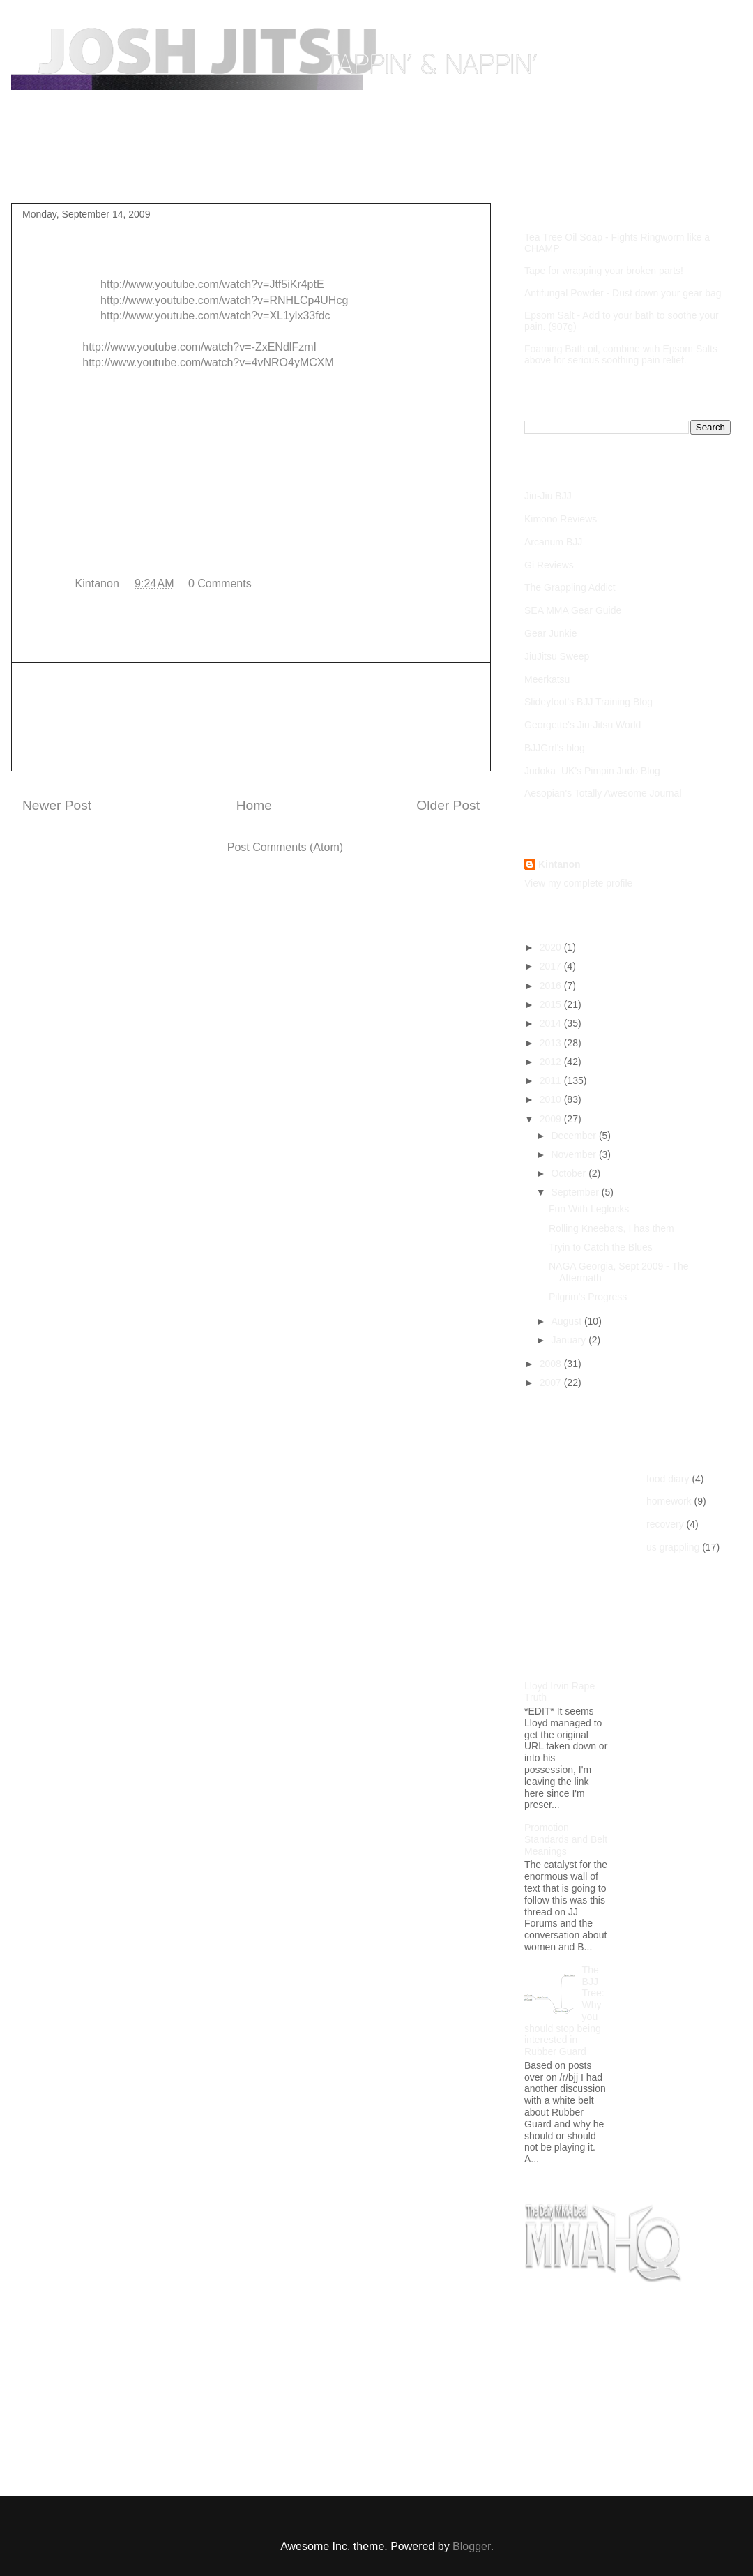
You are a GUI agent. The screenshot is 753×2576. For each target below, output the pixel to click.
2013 (552, 1042)
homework (669, 1501)
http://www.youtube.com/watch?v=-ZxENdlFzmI (199, 347)
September (576, 1192)
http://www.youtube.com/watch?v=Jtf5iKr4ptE (212, 284)
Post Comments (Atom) (285, 847)
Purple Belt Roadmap (143, 170)
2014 (552, 1023)
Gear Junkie (550, 633)
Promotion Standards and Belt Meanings (565, 1839)
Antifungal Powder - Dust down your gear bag (623, 293)
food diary (667, 1478)
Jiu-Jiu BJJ (548, 496)
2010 (552, 1099)
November (574, 1154)
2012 (552, 1061)
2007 (552, 1382)
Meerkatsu (547, 679)
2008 (552, 1363)
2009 (552, 1118)
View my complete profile (578, 883)
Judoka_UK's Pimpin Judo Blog (592, 770)
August (567, 1321)
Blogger (471, 2546)
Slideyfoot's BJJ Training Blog (588, 701)
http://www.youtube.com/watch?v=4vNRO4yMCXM (208, 362)
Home (50, 170)
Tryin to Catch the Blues (601, 1247)
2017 (552, 966)
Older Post (448, 805)
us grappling (672, 1547)
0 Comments (220, 583)
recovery (665, 1524)
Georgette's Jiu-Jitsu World (582, 724)
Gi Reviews (549, 565)
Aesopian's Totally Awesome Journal (603, 793)
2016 (552, 985)
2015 (552, 1004)
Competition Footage (272, 170)
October (569, 1173)
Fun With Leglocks (589, 1208)
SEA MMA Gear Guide (572, 610)
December (574, 1135)
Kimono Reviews (560, 519)
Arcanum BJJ (553, 542)
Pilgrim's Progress (588, 1296)
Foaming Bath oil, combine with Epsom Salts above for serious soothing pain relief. (620, 354)
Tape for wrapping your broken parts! (603, 270)
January (569, 1340)
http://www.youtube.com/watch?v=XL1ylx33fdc (215, 316)
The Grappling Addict (570, 587)
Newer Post (56, 805)
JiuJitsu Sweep (556, 656)
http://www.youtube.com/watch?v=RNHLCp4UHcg (224, 300)
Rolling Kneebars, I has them (611, 1228)
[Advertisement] (251, 716)
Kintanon (559, 864)
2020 (552, 947)
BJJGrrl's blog (554, 747)
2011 (552, 1080)
